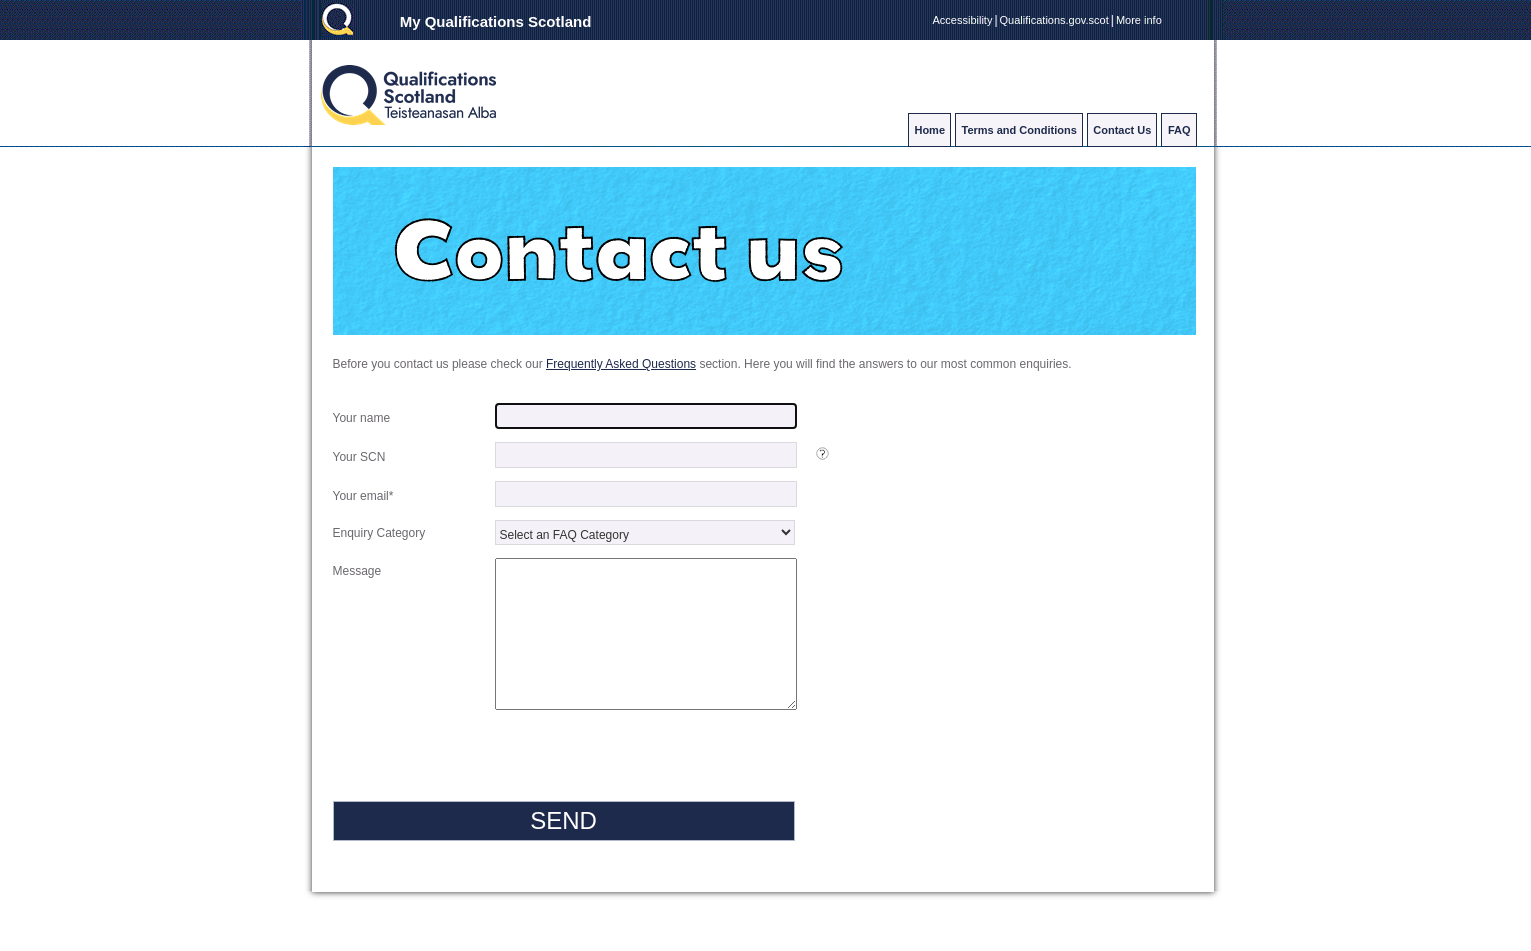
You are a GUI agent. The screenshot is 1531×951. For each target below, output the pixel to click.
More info (1139, 20)
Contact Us (1122, 130)
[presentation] (485, 792)
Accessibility (963, 20)
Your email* (365, 496)
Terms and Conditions (1019, 130)
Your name (363, 418)
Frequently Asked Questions (621, 364)
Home (929, 130)
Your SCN (361, 457)
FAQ (1179, 130)
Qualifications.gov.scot (1054, 20)
